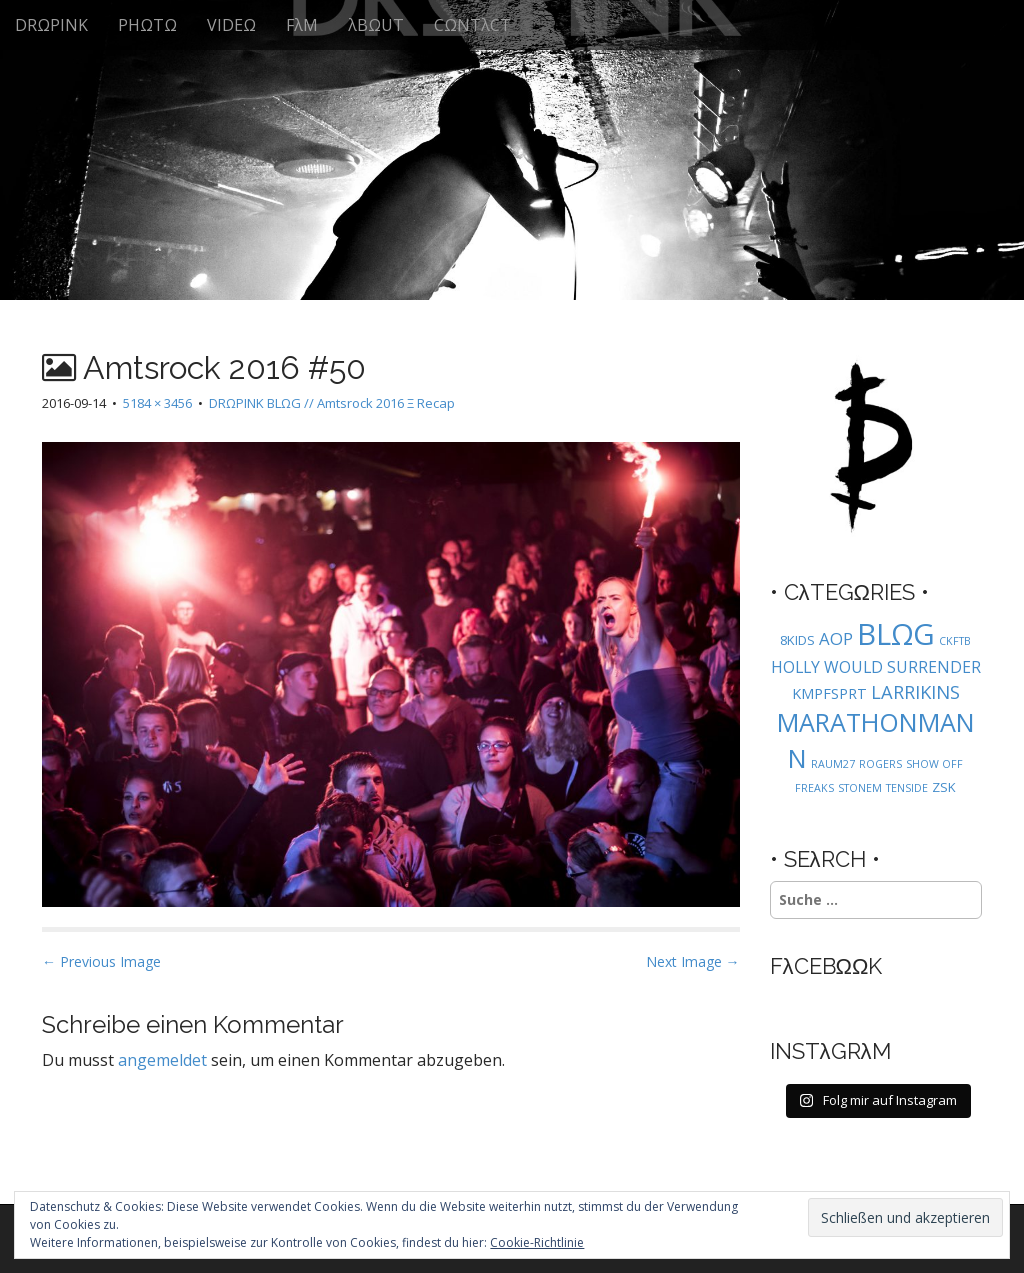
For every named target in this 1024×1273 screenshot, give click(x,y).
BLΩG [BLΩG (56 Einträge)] (896, 634)
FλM (302, 25)
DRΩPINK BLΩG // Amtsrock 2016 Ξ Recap (332, 403)
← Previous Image (101, 961)
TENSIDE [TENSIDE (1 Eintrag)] (907, 788)
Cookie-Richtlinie (537, 1242)
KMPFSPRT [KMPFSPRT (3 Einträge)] (829, 693)
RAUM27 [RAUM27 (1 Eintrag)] (833, 764)
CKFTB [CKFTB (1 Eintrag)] (955, 641)
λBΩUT (376, 25)
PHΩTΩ (147, 25)
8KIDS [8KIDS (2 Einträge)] (797, 640)
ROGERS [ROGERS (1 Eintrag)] (880, 764)
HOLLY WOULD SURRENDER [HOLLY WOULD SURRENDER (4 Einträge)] (876, 667)
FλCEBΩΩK (826, 966)
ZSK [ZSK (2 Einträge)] (944, 787)
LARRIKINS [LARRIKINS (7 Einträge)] (915, 691)
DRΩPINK (51, 25)
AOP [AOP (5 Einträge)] (836, 638)
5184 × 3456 (157, 403)
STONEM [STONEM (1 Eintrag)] (860, 788)
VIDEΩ (231, 25)
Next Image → (693, 961)
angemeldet (162, 1060)
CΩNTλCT (472, 25)
